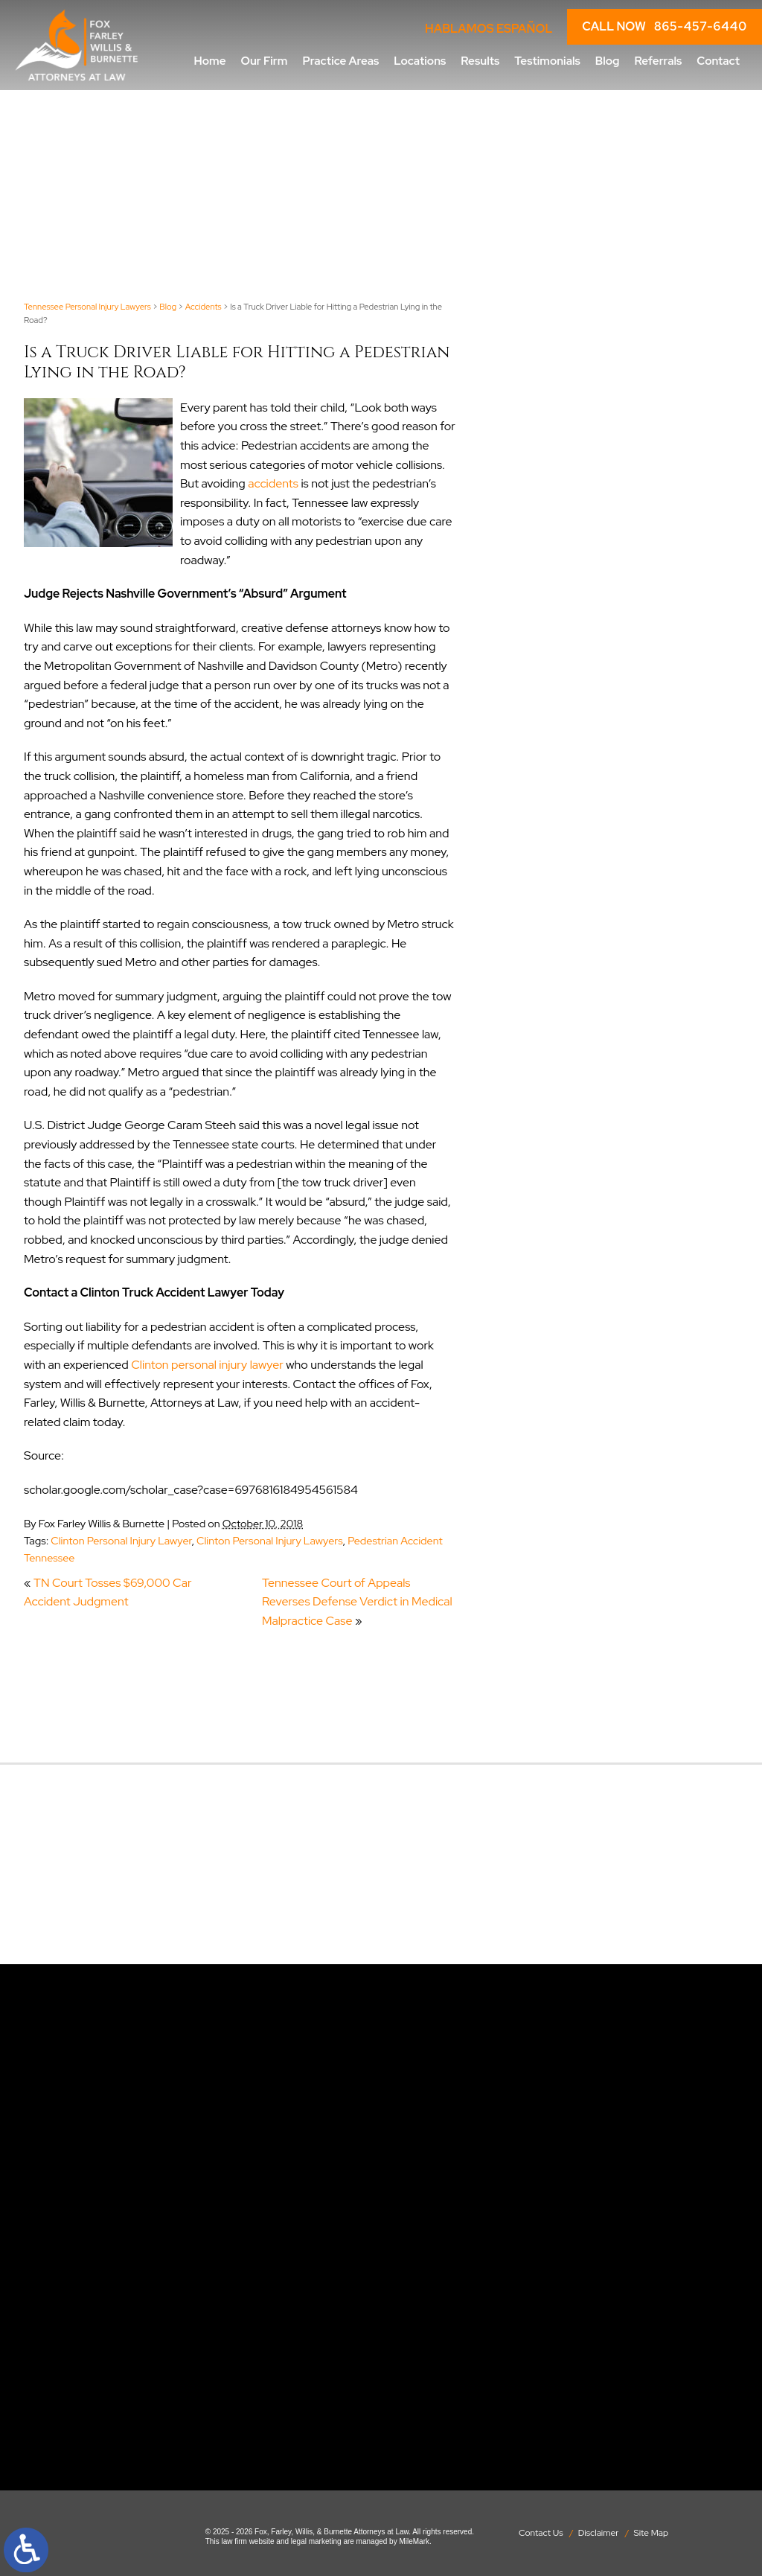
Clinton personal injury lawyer (207, 1364)
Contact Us (541, 2533)
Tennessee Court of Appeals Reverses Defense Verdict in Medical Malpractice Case (357, 1602)
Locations (420, 60)
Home (210, 60)
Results (480, 60)
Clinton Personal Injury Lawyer (121, 1540)
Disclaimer (598, 2533)
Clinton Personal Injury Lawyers (269, 1540)
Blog (607, 60)
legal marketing (316, 2541)
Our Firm (264, 60)
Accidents (203, 306)
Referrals (658, 60)
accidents (273, 483)
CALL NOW (664, 27)
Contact (718, 60)
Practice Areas (340, 60)
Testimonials (547, 60)
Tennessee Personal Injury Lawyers (87, 306)
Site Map (651, 2533)
